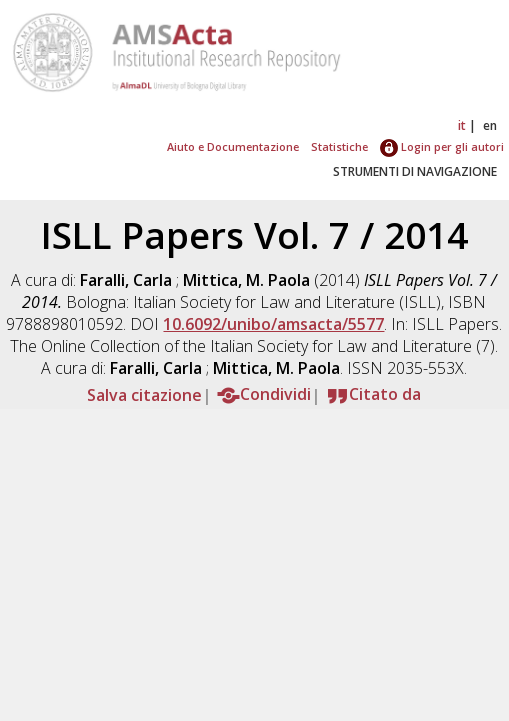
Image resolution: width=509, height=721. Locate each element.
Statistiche (339, 146)
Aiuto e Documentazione (233, 146)
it (462, 125)
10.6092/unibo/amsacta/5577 (273, 324)
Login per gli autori (442, 146)
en (490, 125)
